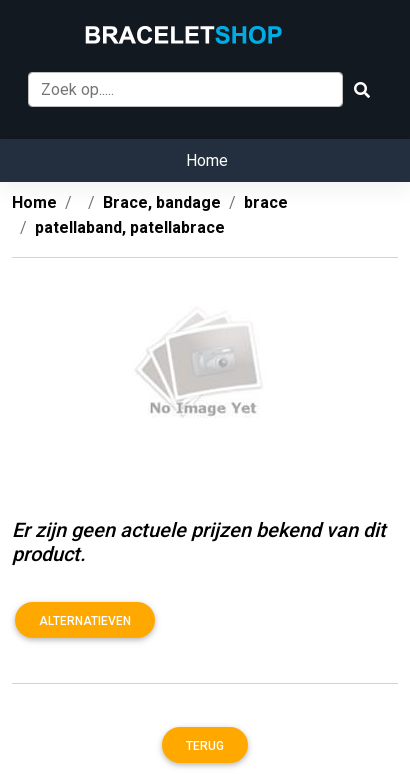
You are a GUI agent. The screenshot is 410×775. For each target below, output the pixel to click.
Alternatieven (85, 621)
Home (207, 160)
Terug (205, 746)
